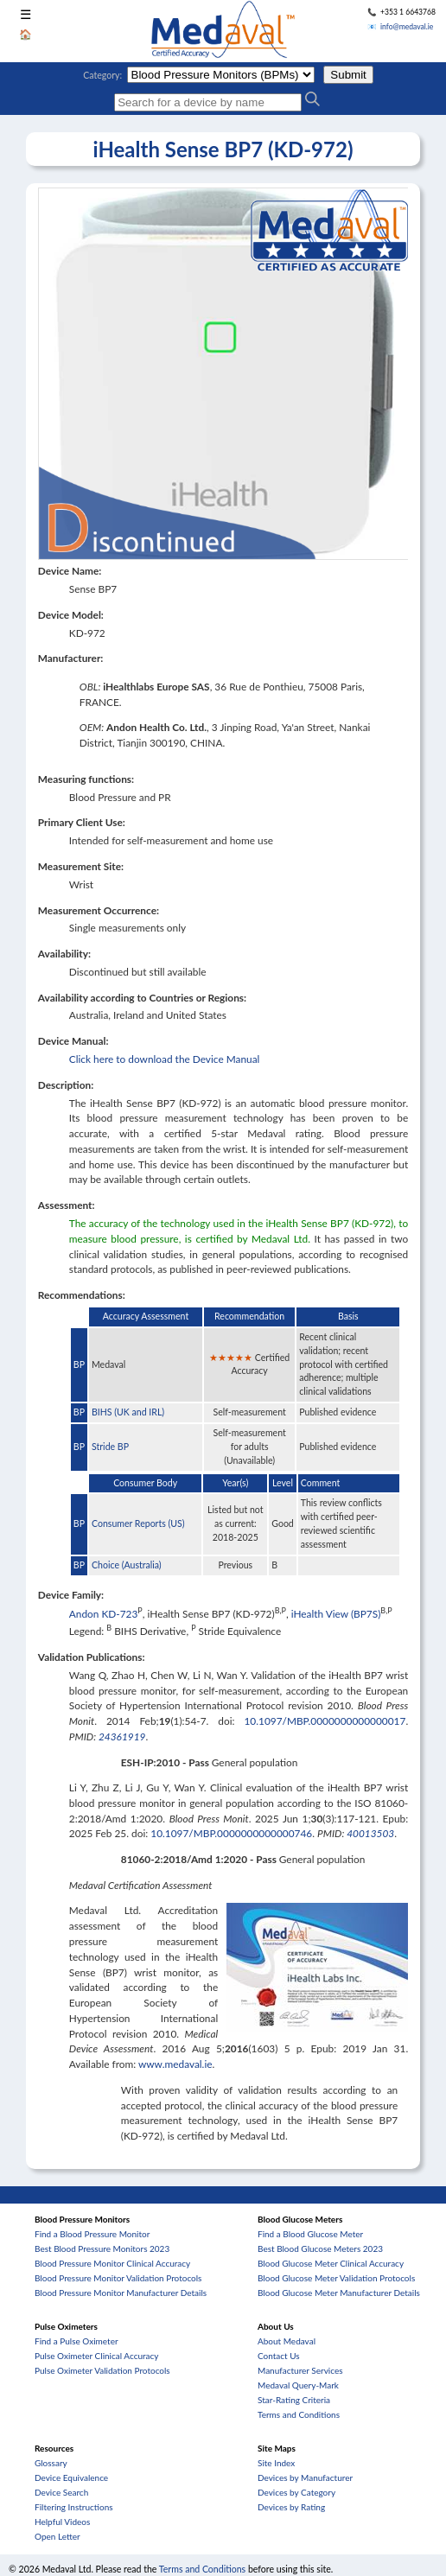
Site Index (276, 2463)
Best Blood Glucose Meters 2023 (320, 2248)
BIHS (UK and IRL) (128, 1412)
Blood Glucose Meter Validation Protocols (336, 2278)
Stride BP (110, 1446)
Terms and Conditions (299, 2414)
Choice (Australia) (127, 1565)
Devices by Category (296, 2492)
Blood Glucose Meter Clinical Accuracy (331, 2263)
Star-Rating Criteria (294, 2400)
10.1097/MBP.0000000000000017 (324, 1720)
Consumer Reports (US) (138, 1523)
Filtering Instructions (74, 2507)
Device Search (61, 2492)
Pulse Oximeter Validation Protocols (102, 2370)
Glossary (51, 2463)
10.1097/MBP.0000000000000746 (231, 1833)
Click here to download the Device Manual (164, 1059)
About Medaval (286, 2341)
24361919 (122, 1736)
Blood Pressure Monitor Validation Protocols (118, 2278)
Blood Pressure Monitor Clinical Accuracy (112, 2263)
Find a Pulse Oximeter (76, 2341)
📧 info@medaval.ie (400, 26)
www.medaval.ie (175, 2064)
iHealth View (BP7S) (336, 1613)
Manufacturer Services (300, 2370)
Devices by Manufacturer (305, 2477)
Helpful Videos (62, 2521)
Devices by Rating (291, 2507)
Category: (102, 75)
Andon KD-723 (103, 1613)
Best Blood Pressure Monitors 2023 (102, 2248)
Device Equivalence (71, 2477)
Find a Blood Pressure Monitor (92, 2234)
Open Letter (57, 2536)
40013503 (370, 1833)
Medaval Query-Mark (298, 2385)
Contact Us (279, 2355)
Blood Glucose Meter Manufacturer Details (339, 2292)
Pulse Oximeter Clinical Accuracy (96, 2355)
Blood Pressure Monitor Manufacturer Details (121, 2292)
